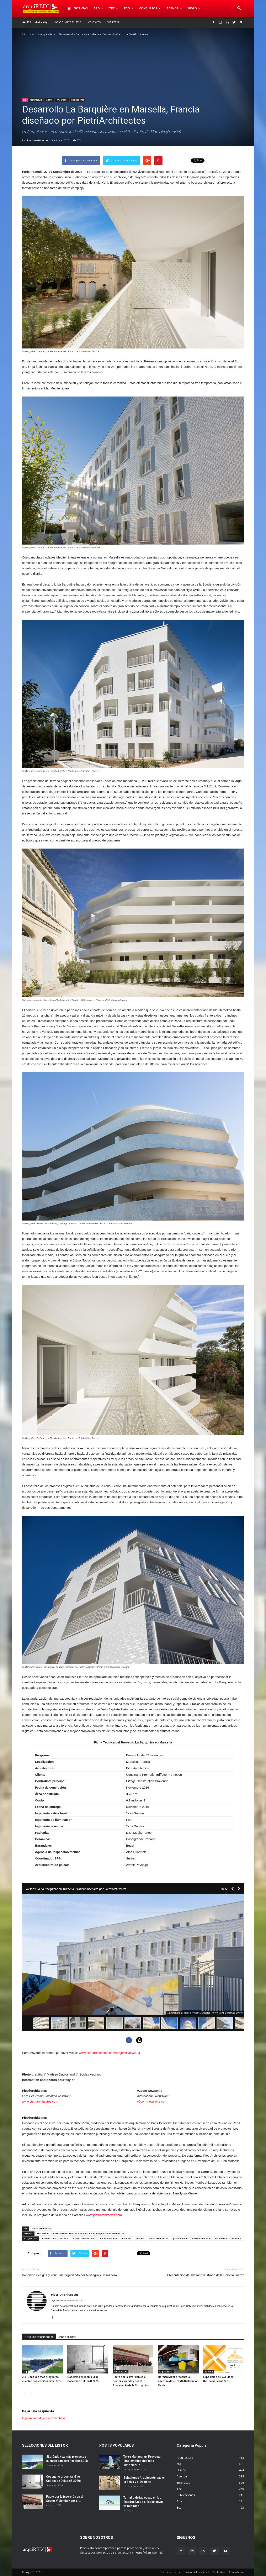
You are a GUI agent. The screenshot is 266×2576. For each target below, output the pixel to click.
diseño (64, 2238)
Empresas (183, 2483)
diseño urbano (108, 2238)
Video (194, 8)
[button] (239, 8)
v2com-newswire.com (152, 2101)
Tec (113, 8)
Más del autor (67, 2337)
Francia (140, 2238)
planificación (180, 2238)
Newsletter (112, 22)
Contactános (236, 2572)
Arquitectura (47, 34)
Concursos (149, 8)
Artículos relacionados (39, 2337)
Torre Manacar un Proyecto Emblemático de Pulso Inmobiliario (142, 2461)
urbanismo (220, 2238)
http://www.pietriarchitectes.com (67, 2300)
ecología (126, 2238)
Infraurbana (62, 99)
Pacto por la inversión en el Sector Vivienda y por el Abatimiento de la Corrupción (131, 2381)
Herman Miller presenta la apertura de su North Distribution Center (178, 2381)
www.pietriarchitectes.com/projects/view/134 (109, 2053)
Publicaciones (77, 99)
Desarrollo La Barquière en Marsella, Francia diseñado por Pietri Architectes (80, 2233)
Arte (179, 2501)
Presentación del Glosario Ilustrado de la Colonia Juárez (205, 2275)
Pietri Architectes (37, 140)
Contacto (94, 22)
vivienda (236, 2238)
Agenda (174, 8)
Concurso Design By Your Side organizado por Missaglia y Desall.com (69, 2275)
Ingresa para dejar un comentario (43, 2418)
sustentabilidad (201, 2238)
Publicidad (219, 2572)
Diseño (49, 99)
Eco (128, 8)
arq (98, 8)
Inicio (25, 34)
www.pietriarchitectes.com (40, 2101)
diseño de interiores (84, 2238)
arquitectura (48, 2238)
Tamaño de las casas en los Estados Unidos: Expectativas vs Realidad (143, 2502)
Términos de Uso (171, 2572)
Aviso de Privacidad (197, 2572)
